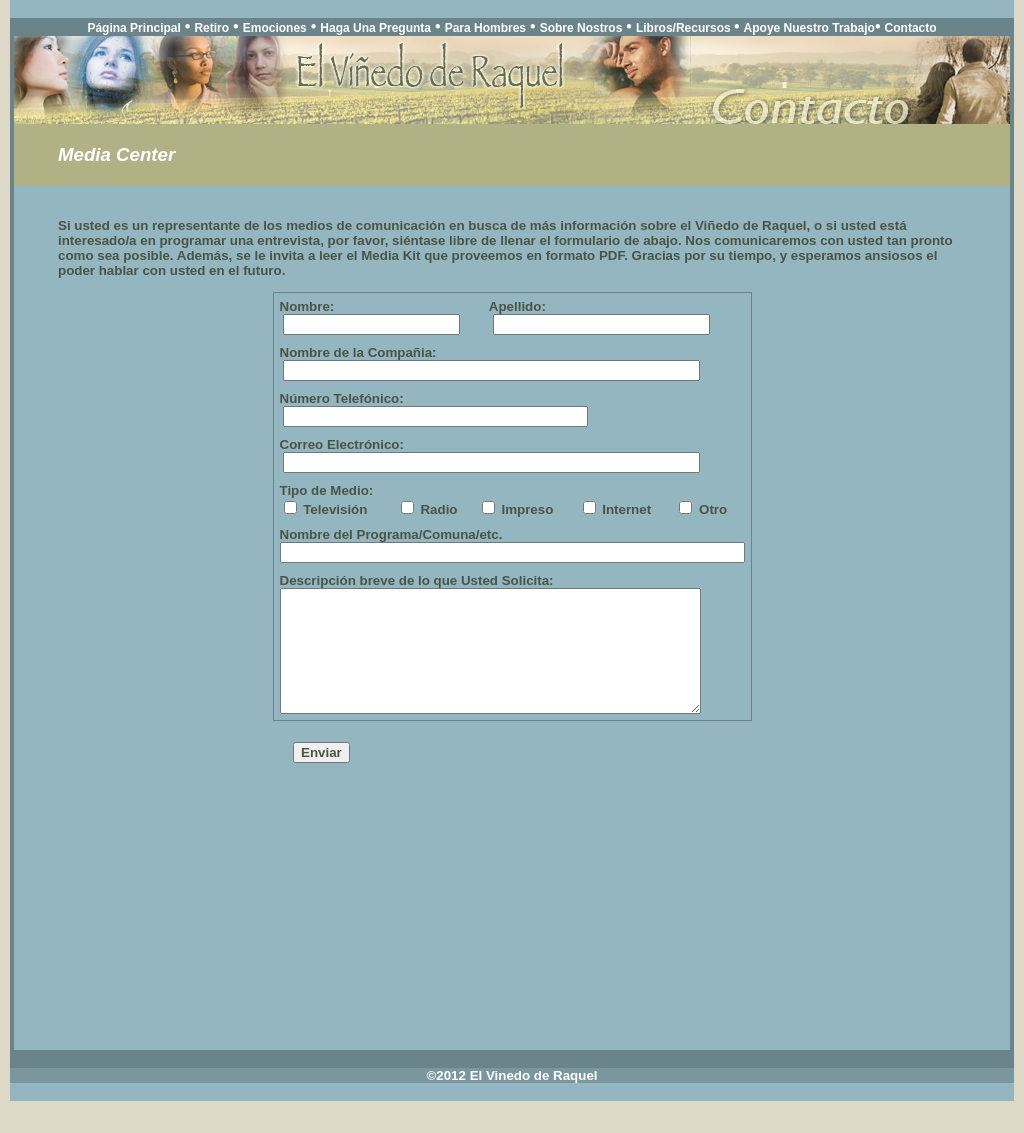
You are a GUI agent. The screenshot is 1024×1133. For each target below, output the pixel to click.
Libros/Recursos (685, 28)
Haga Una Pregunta (375, 28)
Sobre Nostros (581, 28)
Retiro (211, 28)
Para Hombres (485, 28)
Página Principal (133, 28)
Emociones (275, 28)
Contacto (911, 28)
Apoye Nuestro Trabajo (809, 28)
